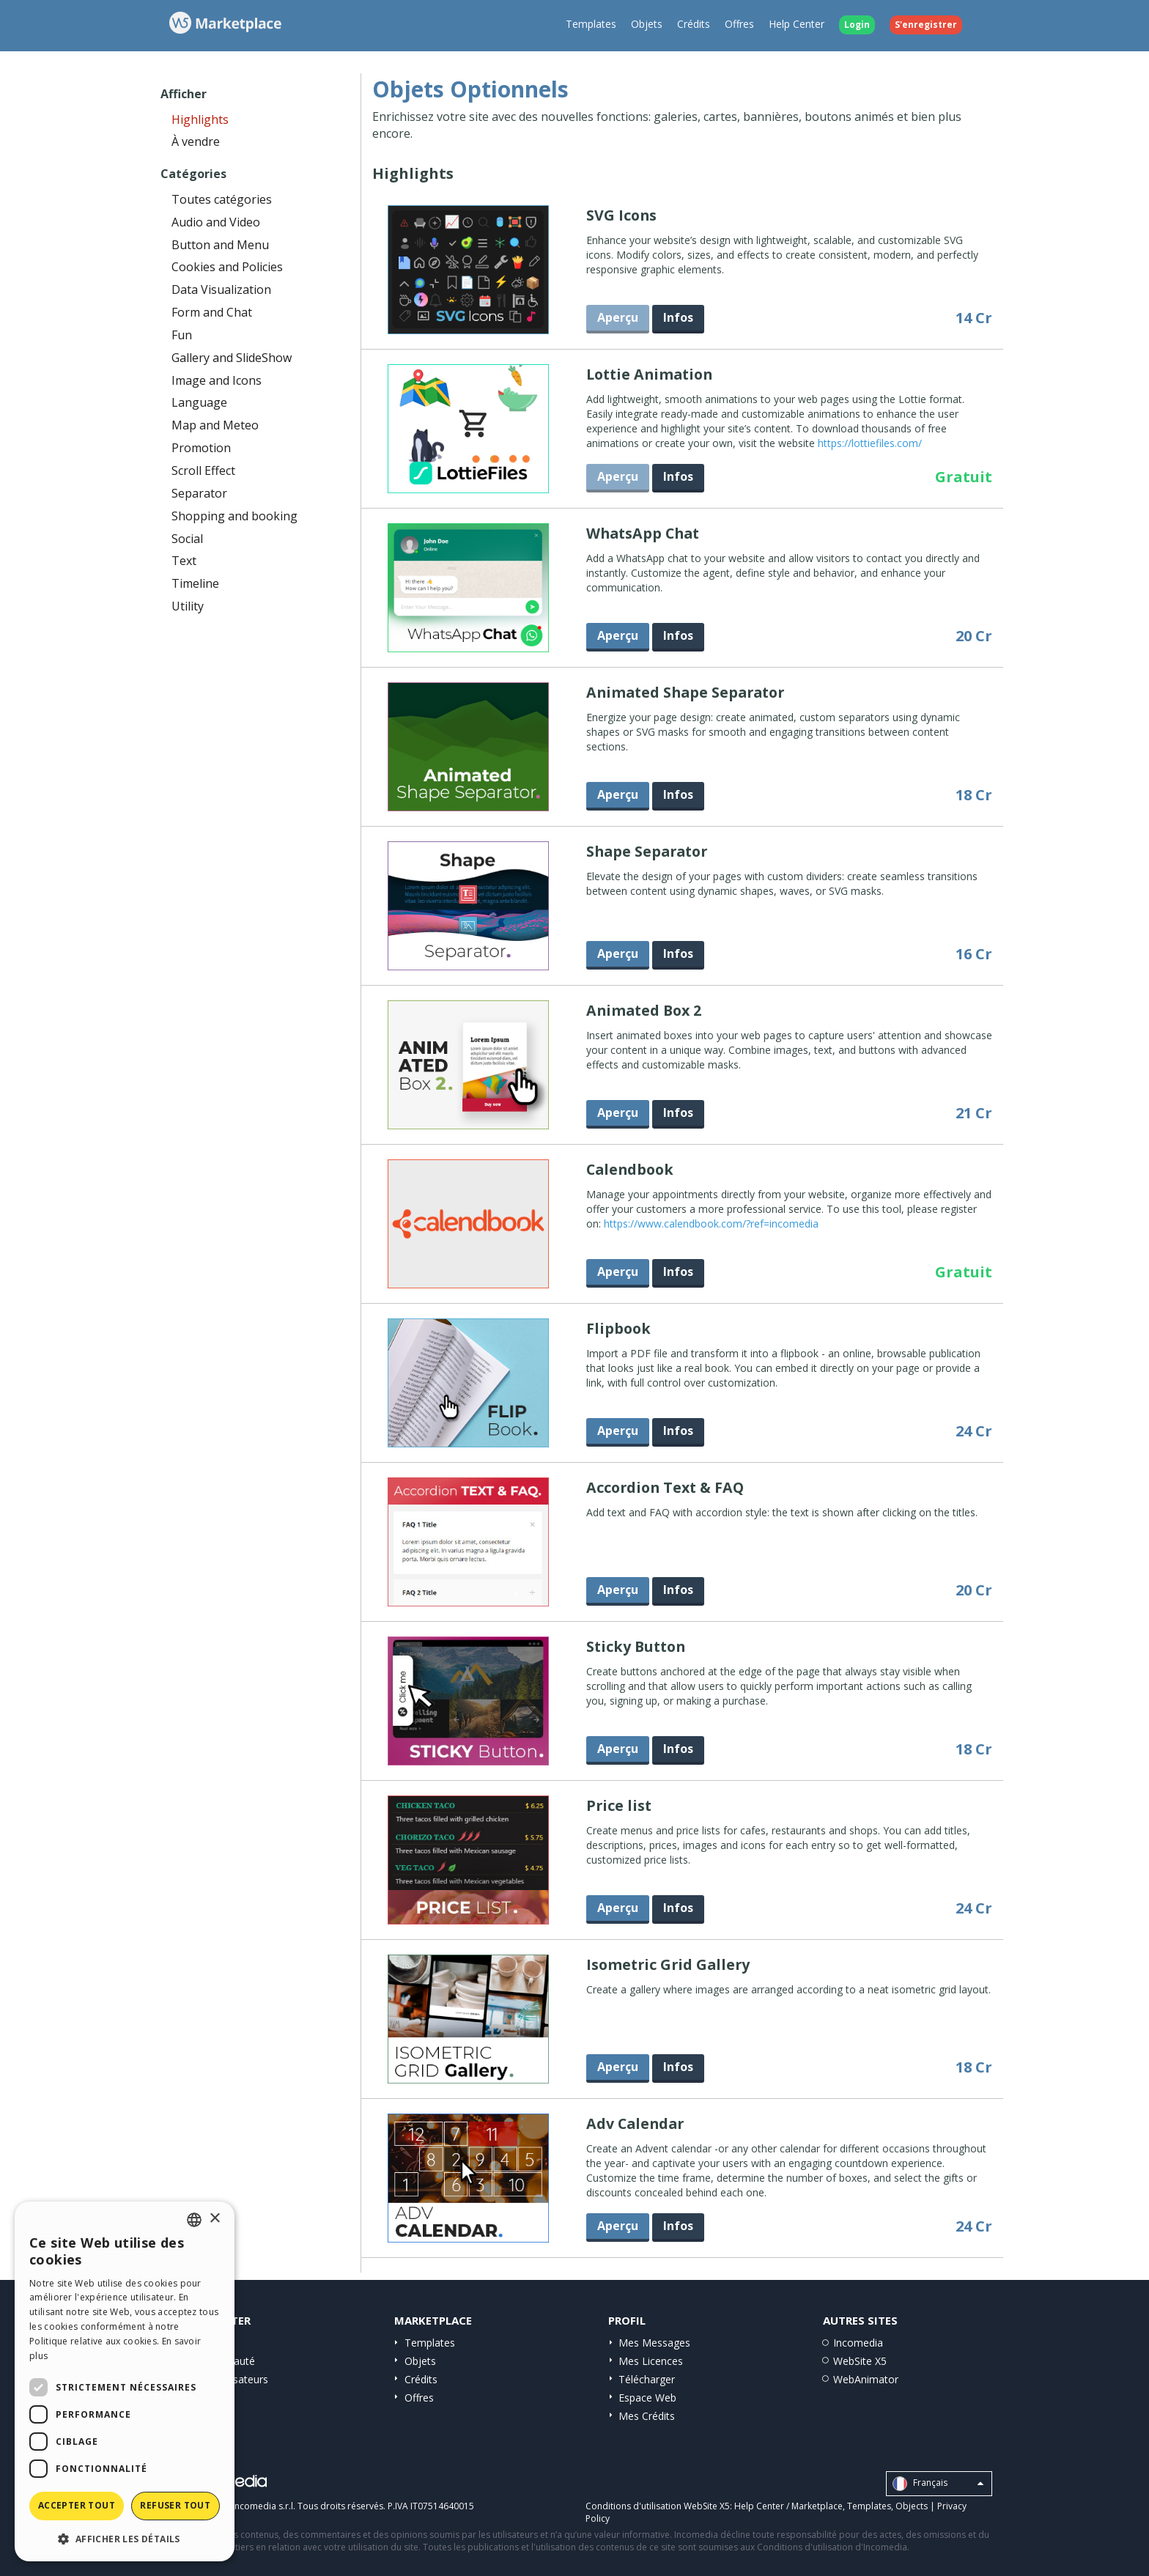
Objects (911, 2506)
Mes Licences (650, 2361)
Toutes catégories (221, 199)
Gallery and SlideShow (231, 358)
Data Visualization (221, 289)
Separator (199, 493)
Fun (181, 335)
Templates (591, 24)
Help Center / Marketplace (788, 2506)
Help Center (796, 24)
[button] (124, 2538)
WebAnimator (865, 2379)
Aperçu (617, 635)
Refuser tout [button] (175, 2505)
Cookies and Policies (227, 267)
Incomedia (858, 2343)
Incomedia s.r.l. (263, 2506)
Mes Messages (654, 2343)
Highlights (200, 119)
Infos (678, 317)
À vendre (195, 141)
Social (187, 539)
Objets (646, 24)
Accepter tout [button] (76, 2505)
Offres (739, 24)
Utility (187, 606)
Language (199, 402)
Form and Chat (211, 312)
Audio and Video (215, 222)
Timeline (195, 583)
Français (938, 2483)
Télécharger (646, 2379)
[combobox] (194, 2220)
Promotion (201, 448)
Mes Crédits (646, 2416)
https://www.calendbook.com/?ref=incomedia (711, 1223)
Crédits (693, 24)
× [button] (214, 2218)
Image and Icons (216, 380)
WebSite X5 (860, 2361)
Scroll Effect (203, 470)
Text (183, 561)
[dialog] (124, 2381)
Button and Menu (220, 245)
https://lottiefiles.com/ (870, 443)
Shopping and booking (234, 516)
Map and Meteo (215, 425)
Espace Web (647, 2398)
